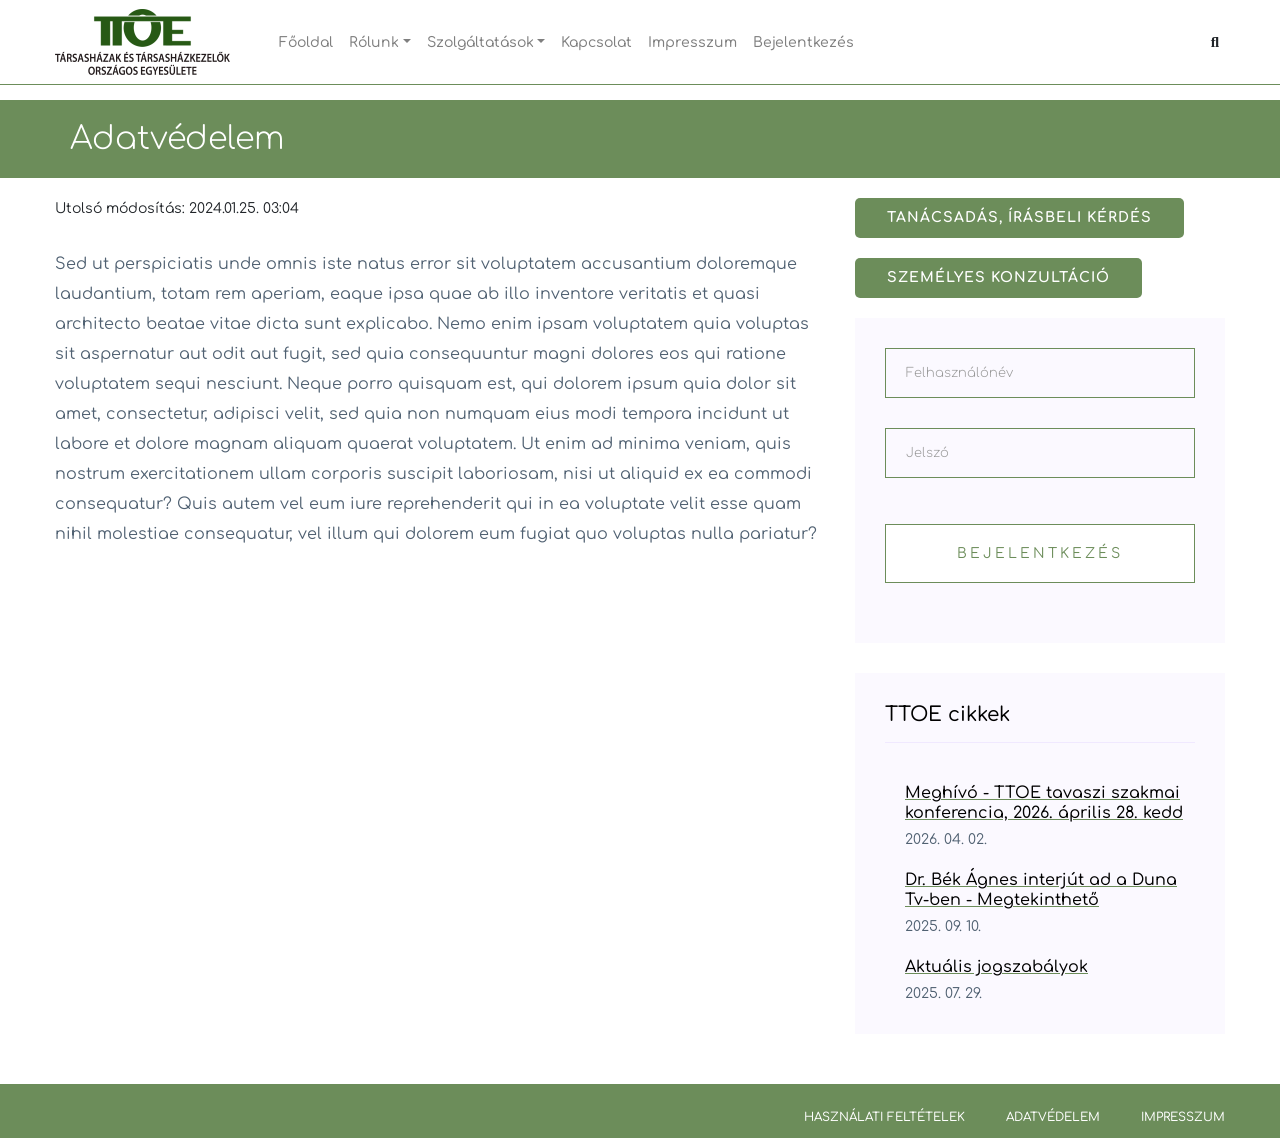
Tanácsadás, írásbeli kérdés (1019, 217)
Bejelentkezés (803, 42)
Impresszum (692, 42)
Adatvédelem (1053, 1117)
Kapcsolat (596, 42)
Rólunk (374, 42)
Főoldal (306, 42)
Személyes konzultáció (998, 277)
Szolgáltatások (480, 42)
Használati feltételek (884, 1117)
